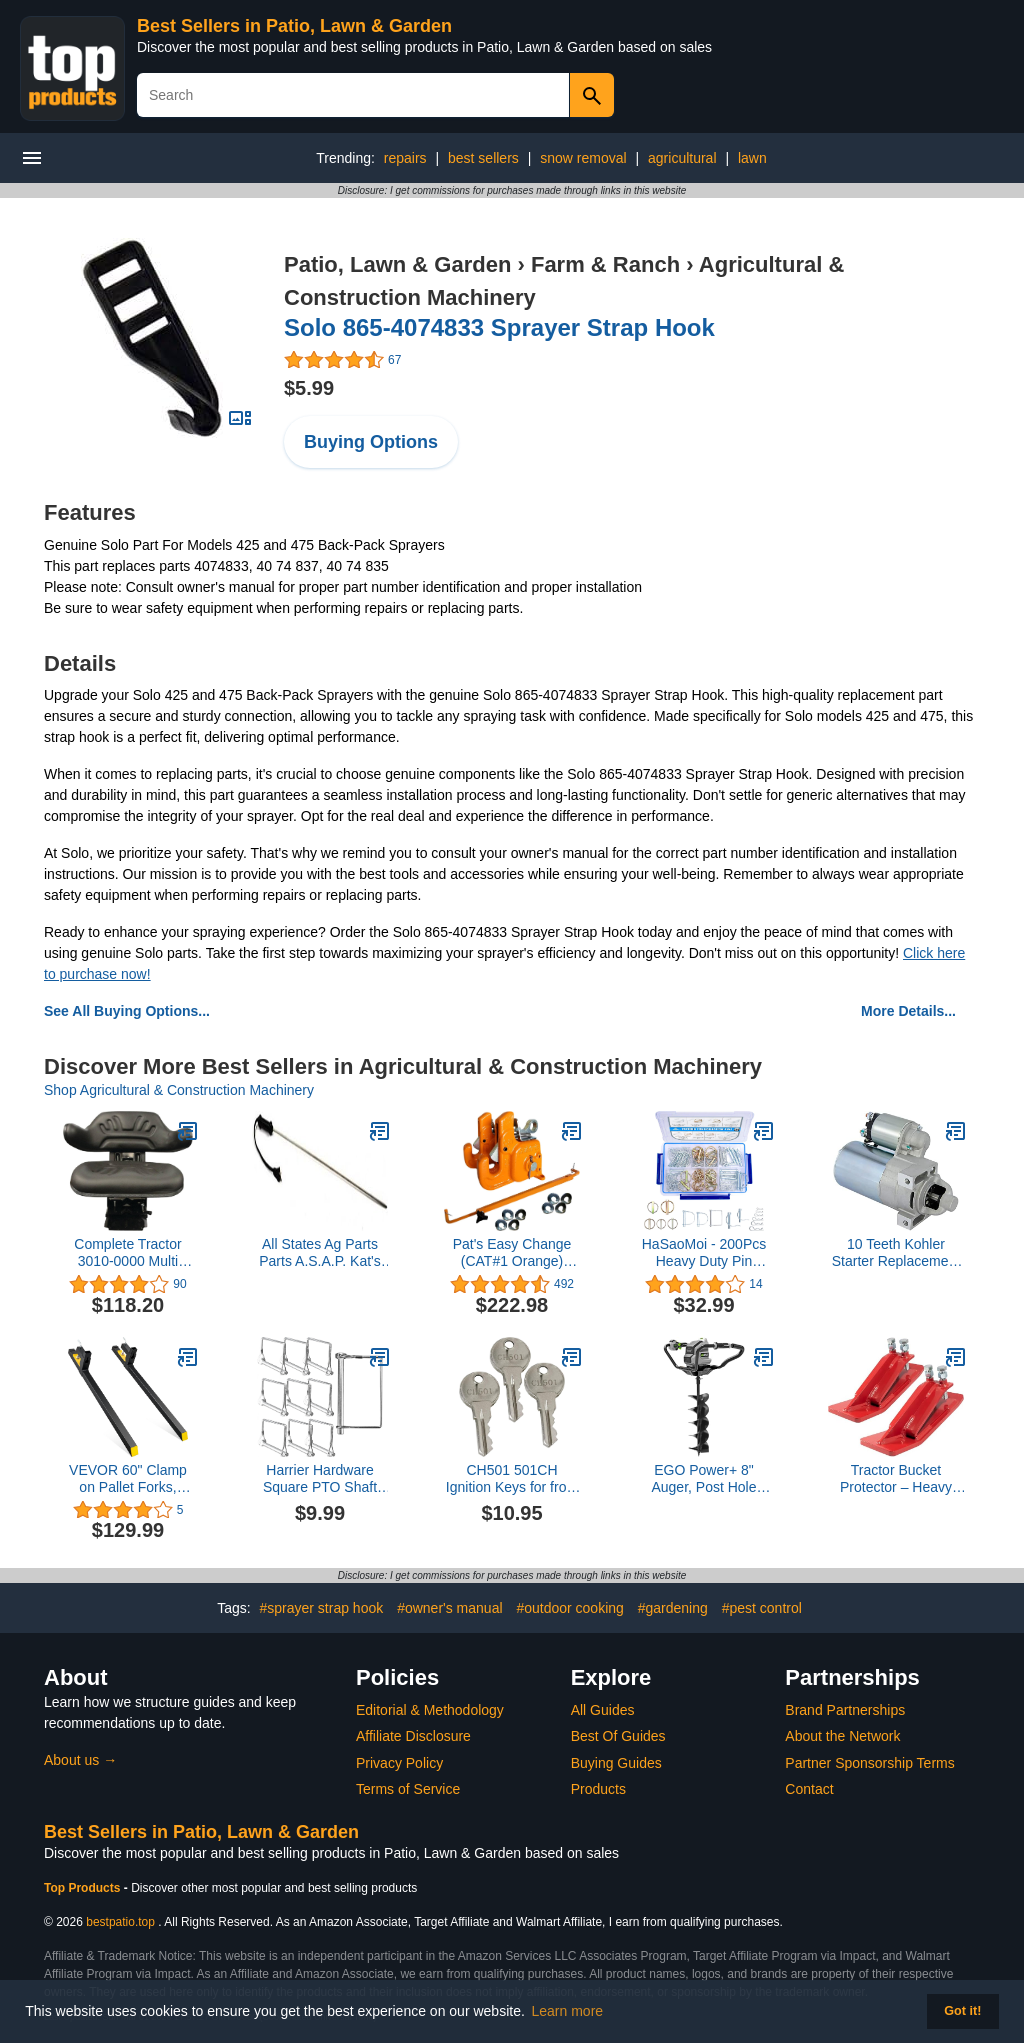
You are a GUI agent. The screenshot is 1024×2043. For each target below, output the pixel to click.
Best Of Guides (618, 1736)
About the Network (842, 1736)
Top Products (84, 1888)
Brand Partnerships (845, 1710)
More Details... (908, 1011)
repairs (405, 158)
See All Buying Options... (127, 1011)
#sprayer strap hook (322, 1608)
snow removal (583, 158)
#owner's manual (449, 1608)
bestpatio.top (120, 1922)
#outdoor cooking (569, 1608)
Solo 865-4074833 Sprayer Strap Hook (499, 327)
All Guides (603, 1710)
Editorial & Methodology (430, 1710)
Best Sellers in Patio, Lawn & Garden (294, 26)
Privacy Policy (399, 1763)
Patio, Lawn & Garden (397, 264)
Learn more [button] (568, 2011)
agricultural (682, 158)
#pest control (762, 1608)
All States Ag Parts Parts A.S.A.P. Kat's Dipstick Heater (319, 1253)
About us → (80, 1760)
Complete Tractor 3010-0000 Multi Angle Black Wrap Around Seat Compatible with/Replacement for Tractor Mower (128, 1253)
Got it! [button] (962, 2011)
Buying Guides (616, 1763)
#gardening (673, 1608)
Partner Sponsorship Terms (869, 1763)
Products (598, 1789)
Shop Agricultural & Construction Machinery (179, 1090)
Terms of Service (408, 1789)
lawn (752, 158)
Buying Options (371, 442)
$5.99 (309, 388)
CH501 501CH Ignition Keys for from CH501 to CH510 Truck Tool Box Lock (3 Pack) (512, 1479)
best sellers (483, 158)
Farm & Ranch (605, 264)
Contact (809, 1789)
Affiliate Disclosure (413, 1736)
